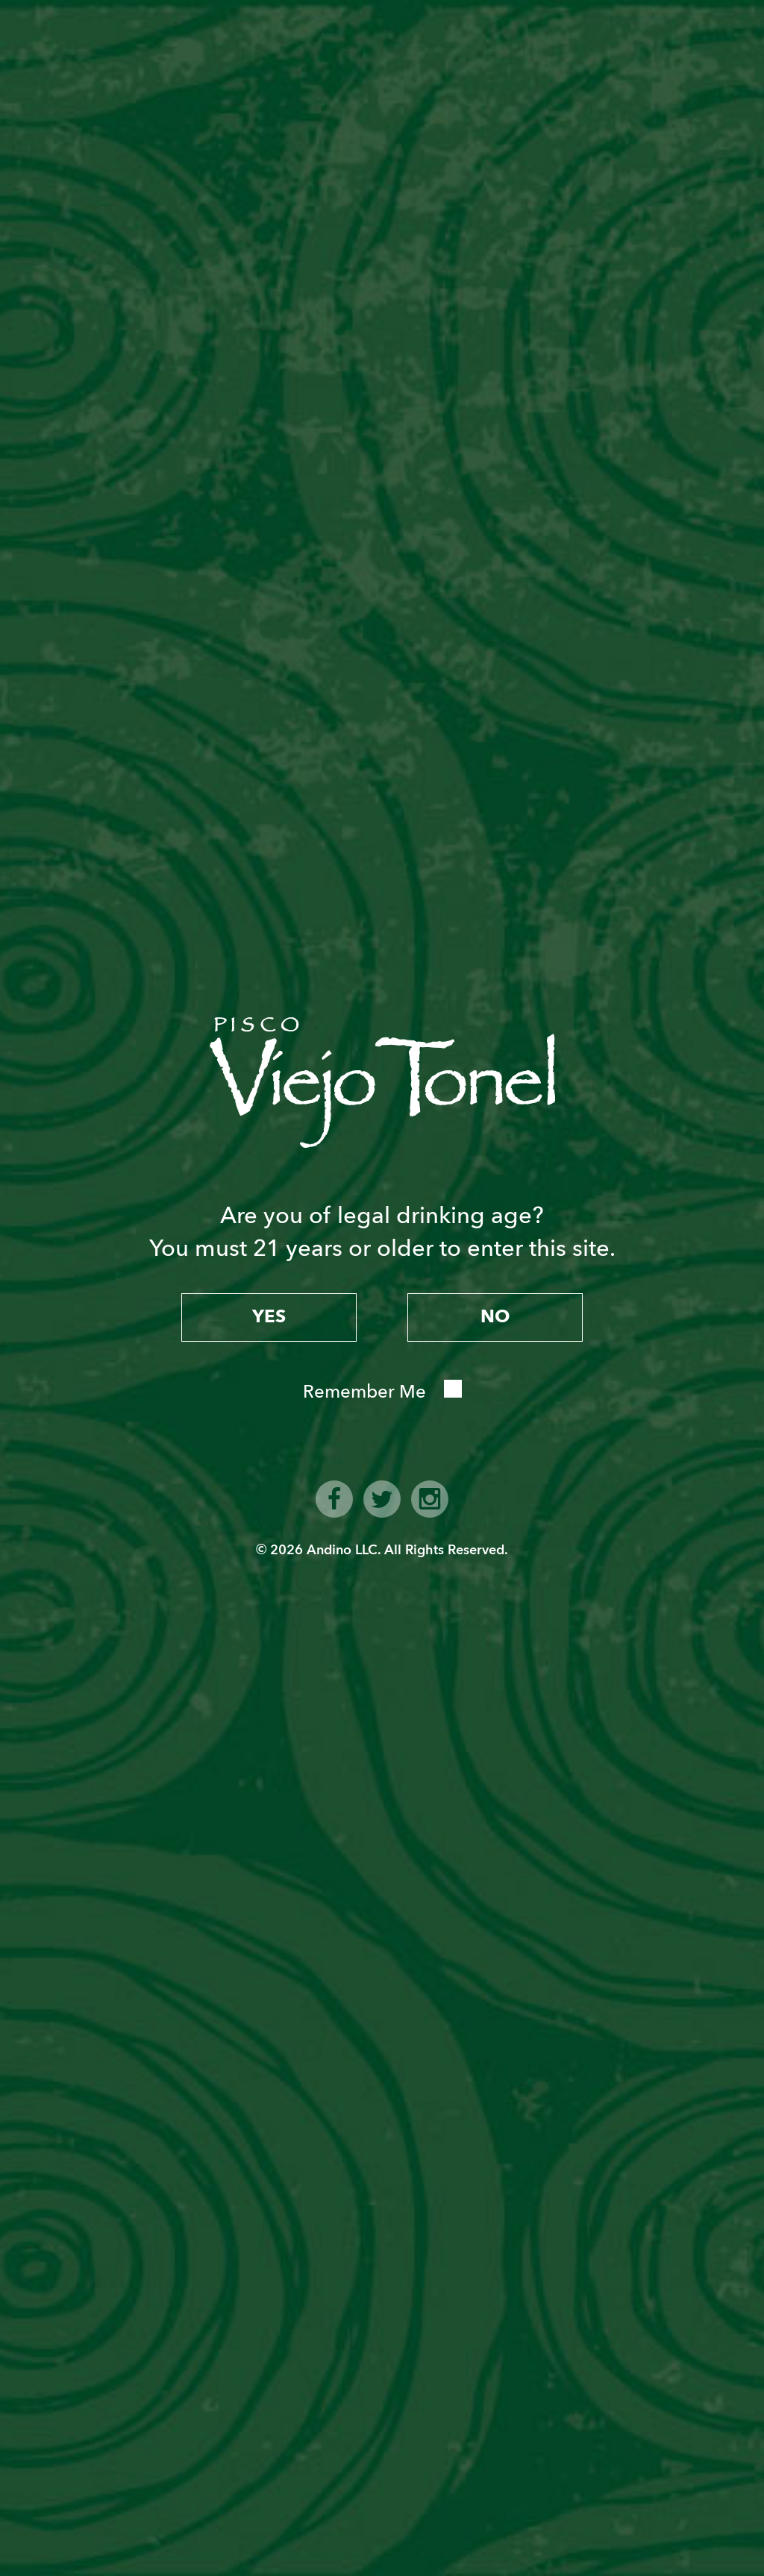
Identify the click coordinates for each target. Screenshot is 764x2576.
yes (269, 1316)
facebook (334, 1499)
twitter (382, 1499)
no (495, 1316)
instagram (429, 1499)
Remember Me (364, 1392)
